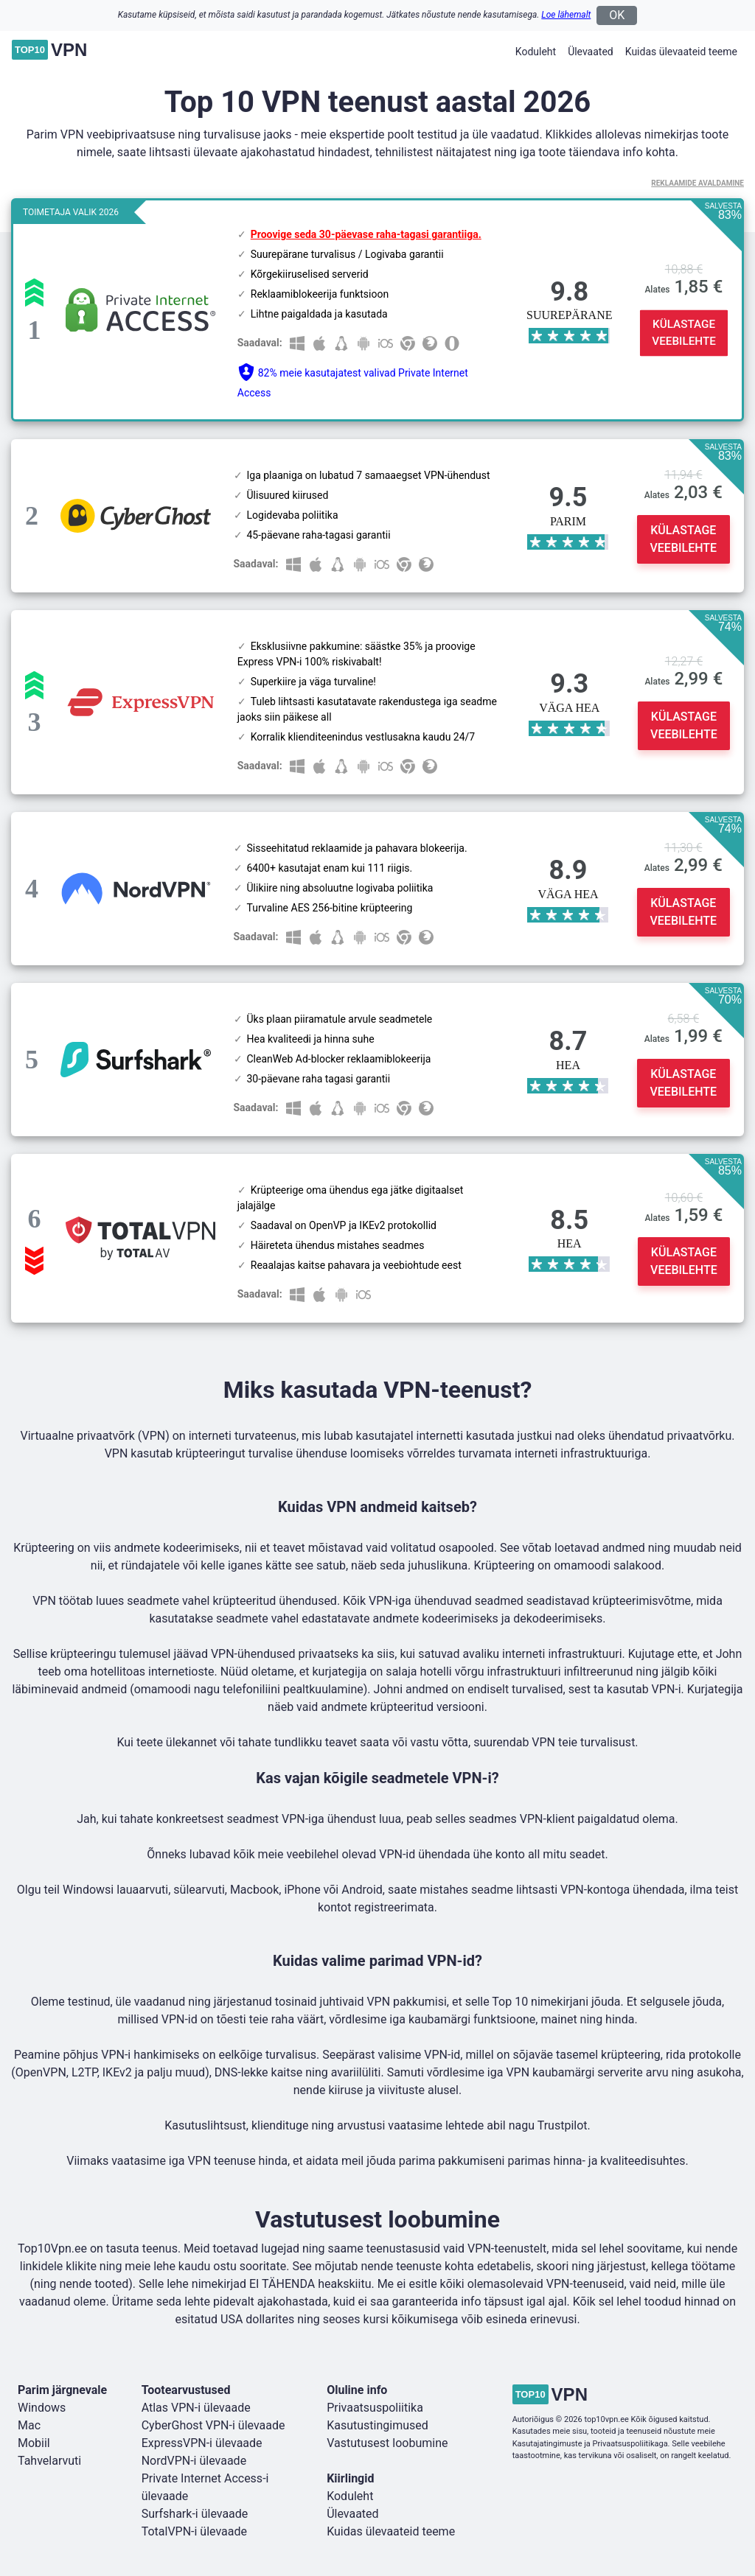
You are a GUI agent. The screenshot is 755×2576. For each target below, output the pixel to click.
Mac (29, 2425)
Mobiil (34, 2443)
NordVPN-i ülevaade (194, 2461)
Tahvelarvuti (49, 2461)
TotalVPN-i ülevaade (194, 2531)
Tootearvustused (186, 2390)
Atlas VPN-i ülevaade (196, 2408)
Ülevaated (590, 51)
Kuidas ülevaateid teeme (681, 51)
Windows (42, 2408)
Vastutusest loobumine (387, 2443)
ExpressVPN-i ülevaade (202, 2443)
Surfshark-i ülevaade (195, 2514)
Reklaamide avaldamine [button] (697, 183)
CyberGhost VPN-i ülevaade (213, 2425)
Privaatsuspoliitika (375, 2408)
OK (616, 15)
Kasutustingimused (377, 2425)
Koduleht (535, 51)
